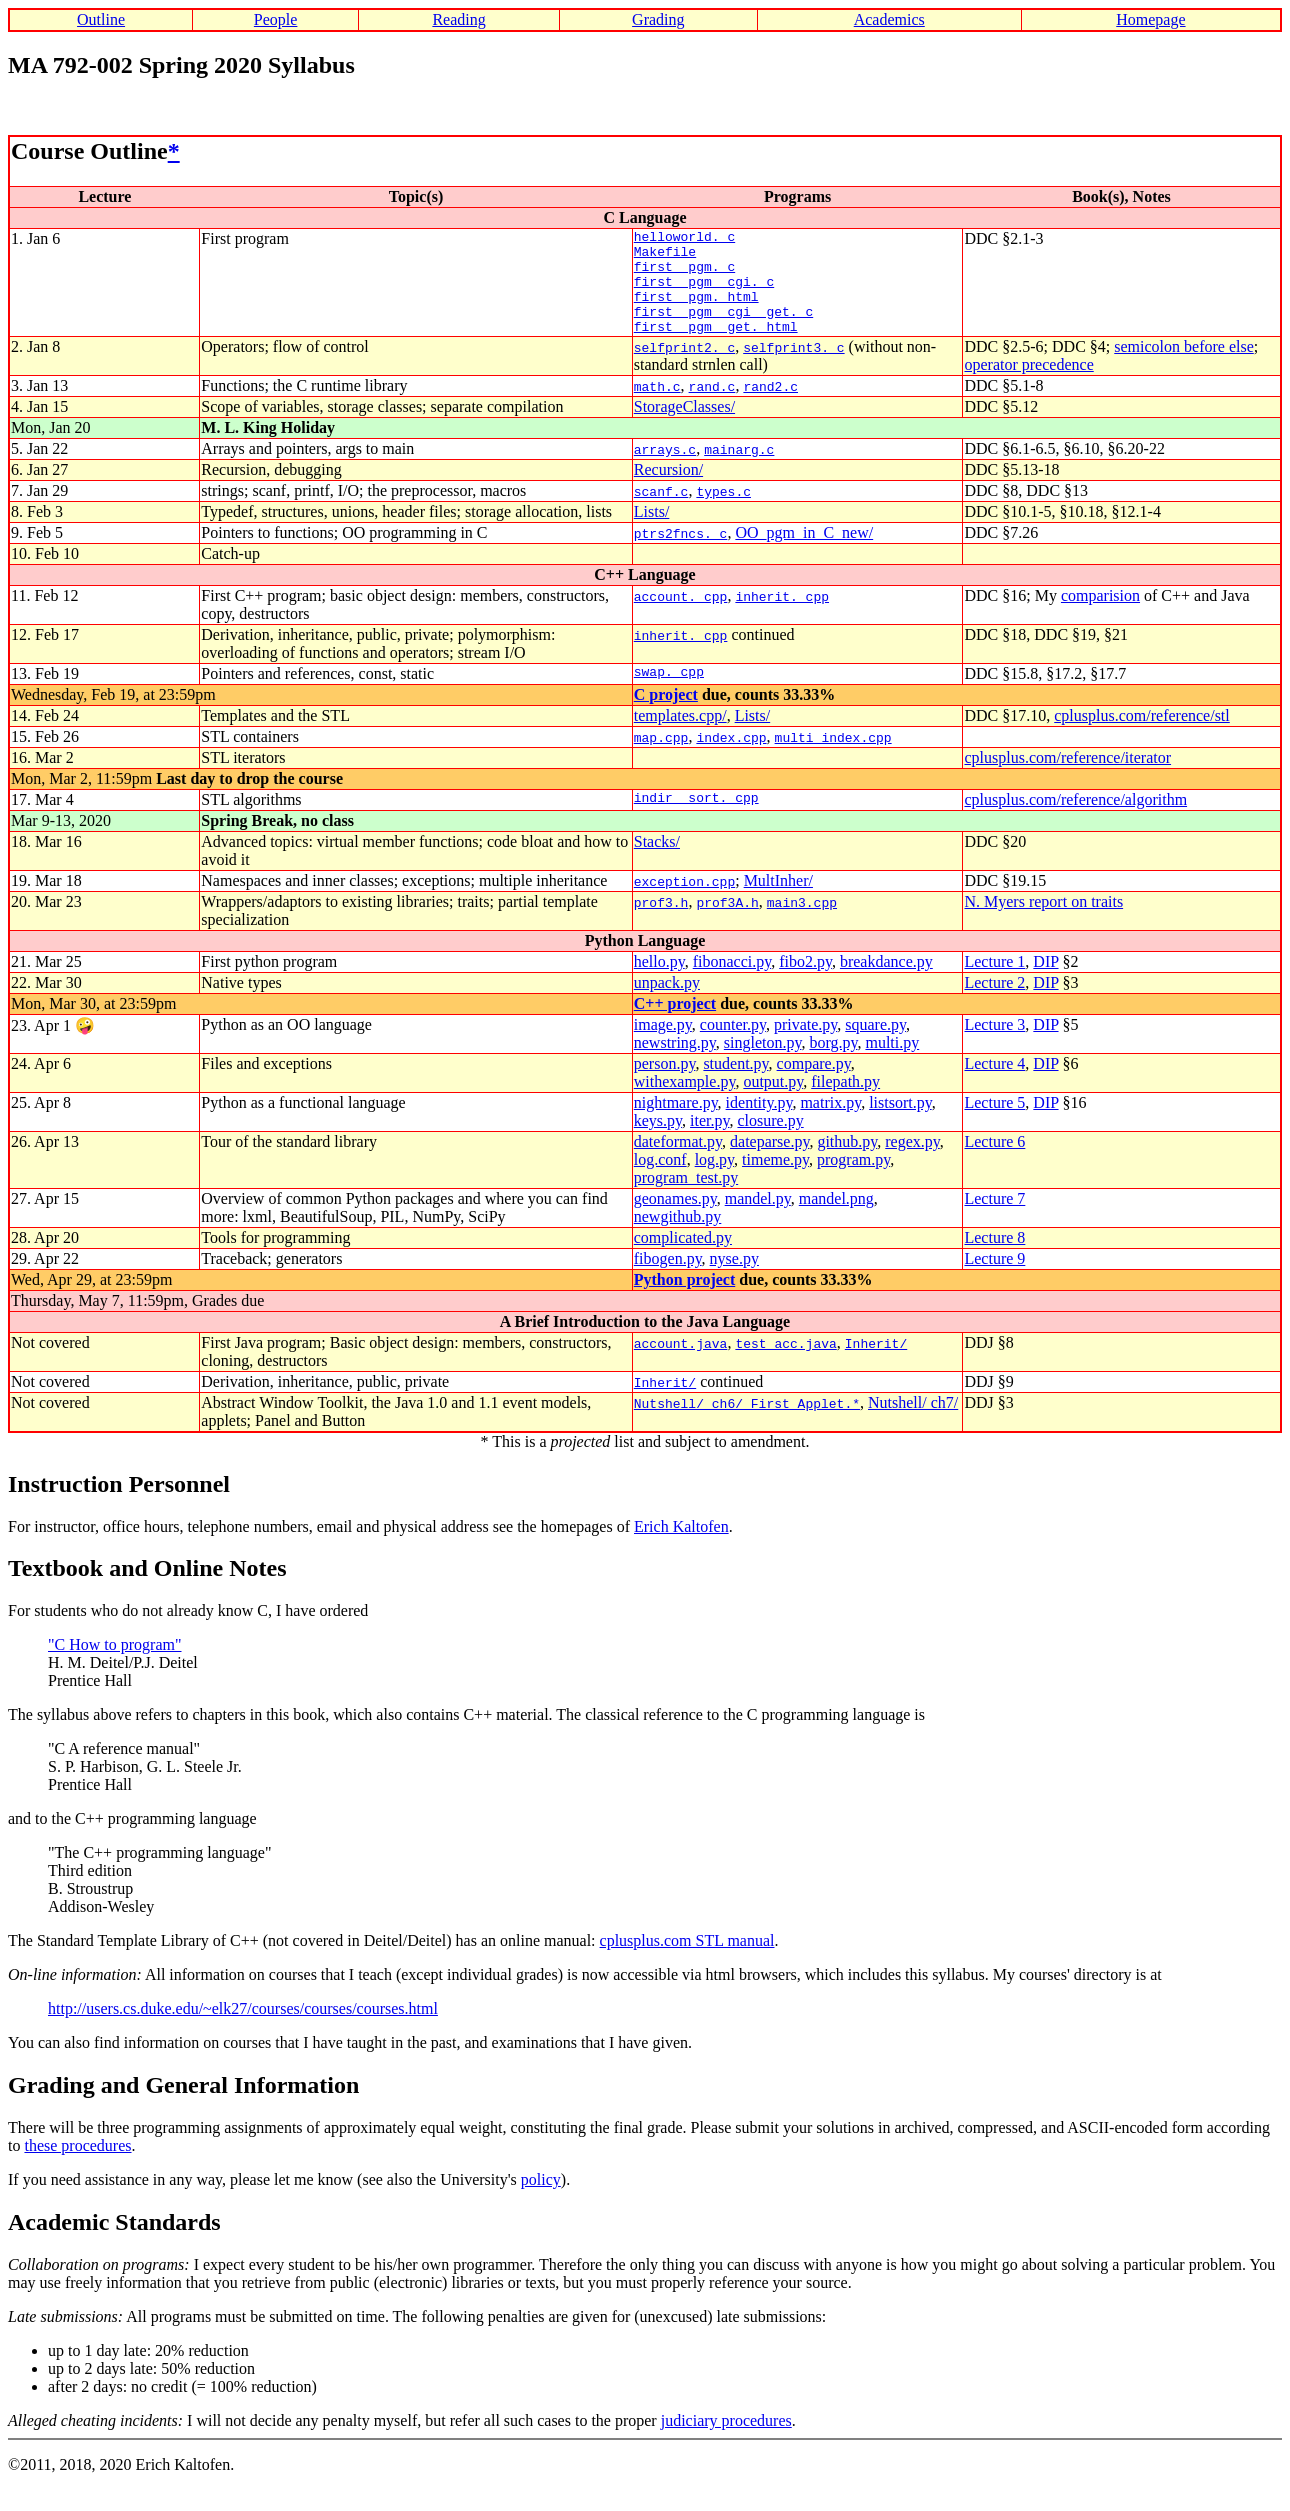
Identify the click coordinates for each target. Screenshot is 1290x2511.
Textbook (55, 1589)
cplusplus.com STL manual (687, 1961)
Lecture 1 (994, 982)
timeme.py (775, 1180)
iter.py (709, 1141)
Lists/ (652, 532)
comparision (1100, 616)
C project (666, 715)
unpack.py (667, 1003)
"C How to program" (115, 1665)
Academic (58, 2243)
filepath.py (845, 1102)
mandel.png (836, 1219)
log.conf (660, 1180)
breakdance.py (886, 982)
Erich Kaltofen (681, 1547)
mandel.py (758, 1219)
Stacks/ (657, 862)
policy (541, 2200)
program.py (853, 1180)
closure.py (770, 1141)
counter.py (733, 1045)
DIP (1045, 982)
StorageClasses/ (684, 427)
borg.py (833, 1063)
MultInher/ (778, 901)
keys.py (658, 1141)
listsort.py (900, 1123)
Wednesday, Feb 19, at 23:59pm (113, 715)
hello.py (659, 982)
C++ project (675, 1024)
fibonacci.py (732, 982)
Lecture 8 (994, 1258)
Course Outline (89, 151)
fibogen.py (668, 1279)
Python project (684, 1300)
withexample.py (685, 1102)
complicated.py (683, 1258)
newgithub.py (678, 1237)
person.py (665, 1084)
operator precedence (1028, 385)
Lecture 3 (994, 1045)
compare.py (814, 1084)
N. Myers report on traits (1043, 922)
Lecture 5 (994, 1123)
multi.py (892, 1063)
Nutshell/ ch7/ (913, 1423)
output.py (773, 1102)
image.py (663, 1045)
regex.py (912, 1162)
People (276, 19)
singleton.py (763, 1063)
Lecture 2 (994, 1003)
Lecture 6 (994, 1162)
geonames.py (675, 1219)
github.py (847, 1162)
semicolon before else (1184, 367)
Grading (658, 19)
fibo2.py (805, 982)
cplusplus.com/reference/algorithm (1075, 820)
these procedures (77, 2166)
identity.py (759, 1123)
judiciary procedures (726, 2441)
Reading (458, 19)
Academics (889, 19)
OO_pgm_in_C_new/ (804, 553)
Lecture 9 (994, 1279)
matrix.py (830, 1123)
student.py (735, 1084)
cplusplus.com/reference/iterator (1067, 778)
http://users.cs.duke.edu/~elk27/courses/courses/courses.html (243, 2029)
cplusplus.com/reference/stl (1142, 736)
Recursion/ (668, 490)
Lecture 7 (994, 1219)
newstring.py (675, 1063)
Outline (101, 19)
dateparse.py (769, 1162)
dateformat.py (678, 1162)
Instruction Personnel (119, 1505)
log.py (714, 1180)
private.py (805, 1045)
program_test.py (686, 1198)
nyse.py (734, 1279)
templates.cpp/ (680, 736)
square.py (875, 1045)
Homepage (1150, 19)
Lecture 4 (994, 1084)
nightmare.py (676, 1123)
